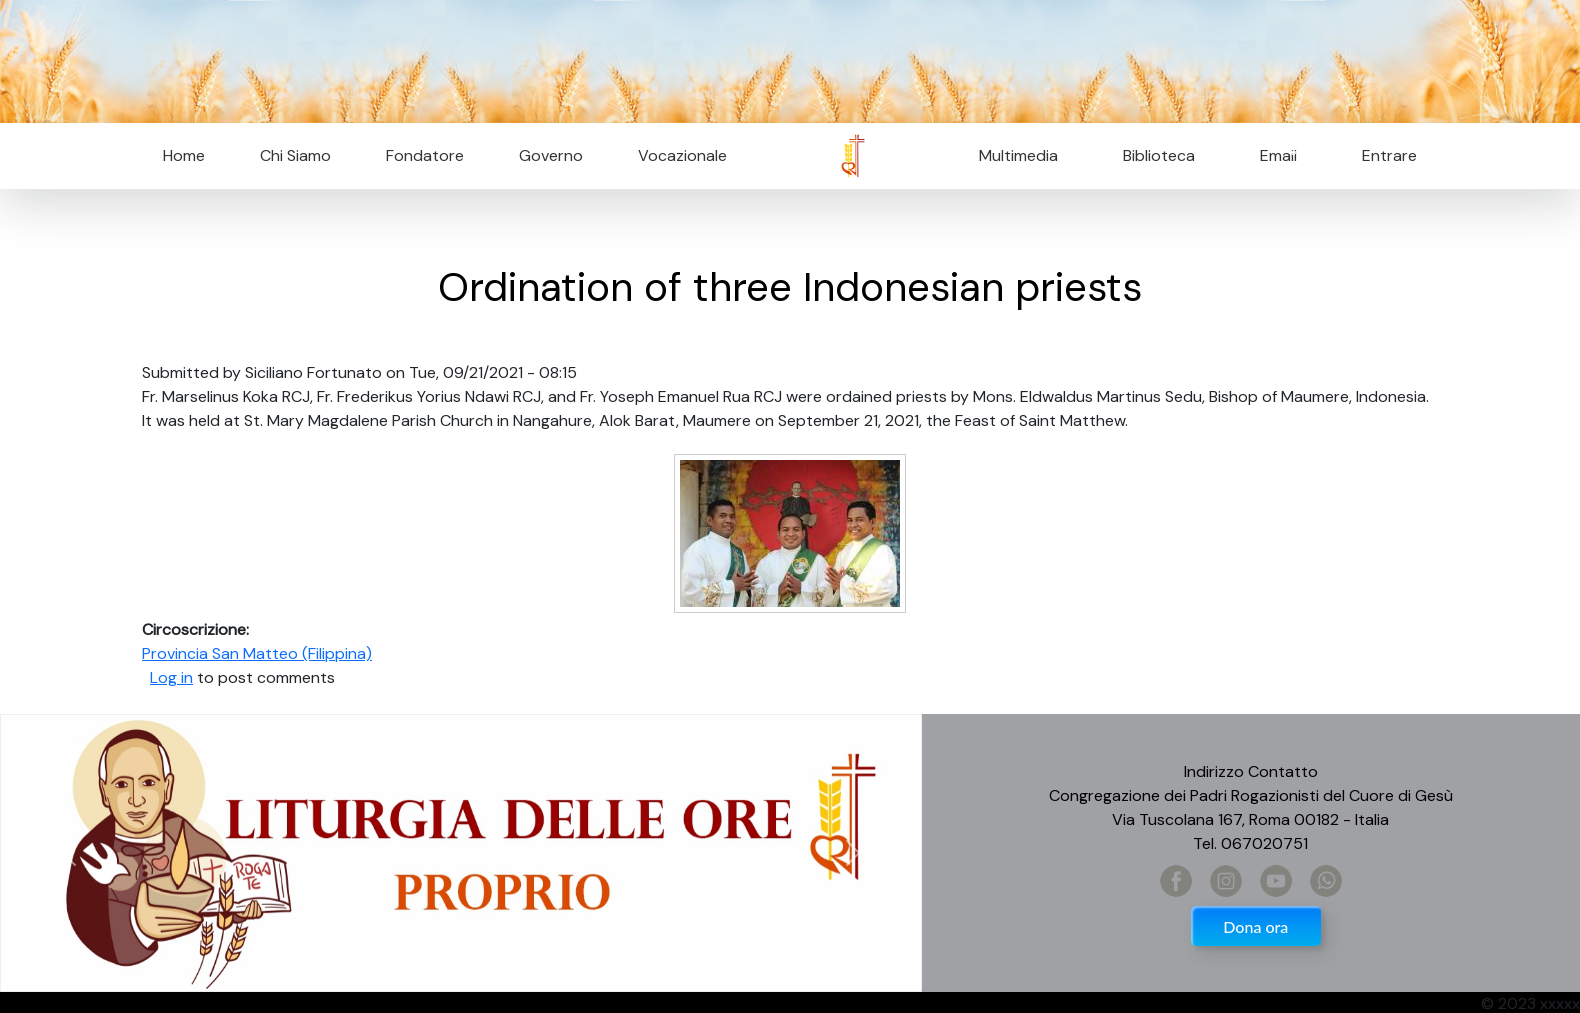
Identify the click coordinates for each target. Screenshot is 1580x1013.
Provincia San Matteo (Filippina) (257, 653)
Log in (171, 677)
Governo (551, 155)
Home (184, 155)
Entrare (1389, 155)
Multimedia (1018, 155)
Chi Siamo (295, 155)
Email (1272, 155)
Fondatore (425, 155)
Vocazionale (682, 155)
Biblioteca (1159, 155)
